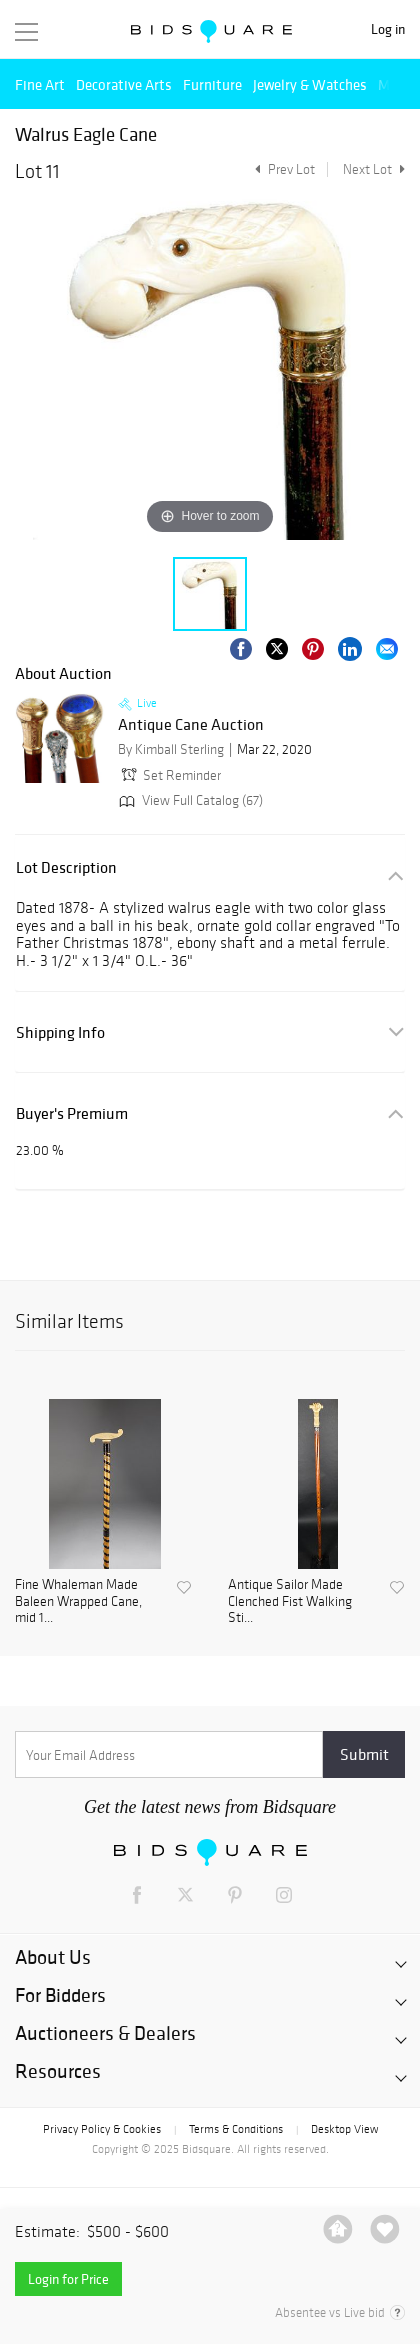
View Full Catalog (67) (189, 800)
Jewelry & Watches (310, 84)
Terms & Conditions (236, 2129)
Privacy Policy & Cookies (102, 2129)
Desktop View (344, 2129)
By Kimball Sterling (171, 749)
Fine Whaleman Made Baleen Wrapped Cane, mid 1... (78, 1602)
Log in (388, 29)
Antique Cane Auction (191, 725)
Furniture (212, 84)
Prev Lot (282, 169)
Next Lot (374, 169)
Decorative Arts (124, 84)
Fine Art (40, 84)
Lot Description (66, 867)
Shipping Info (60, 1032)
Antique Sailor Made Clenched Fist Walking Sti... (290, 1602)
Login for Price (68, 2279)
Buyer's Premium (72, 1113)
